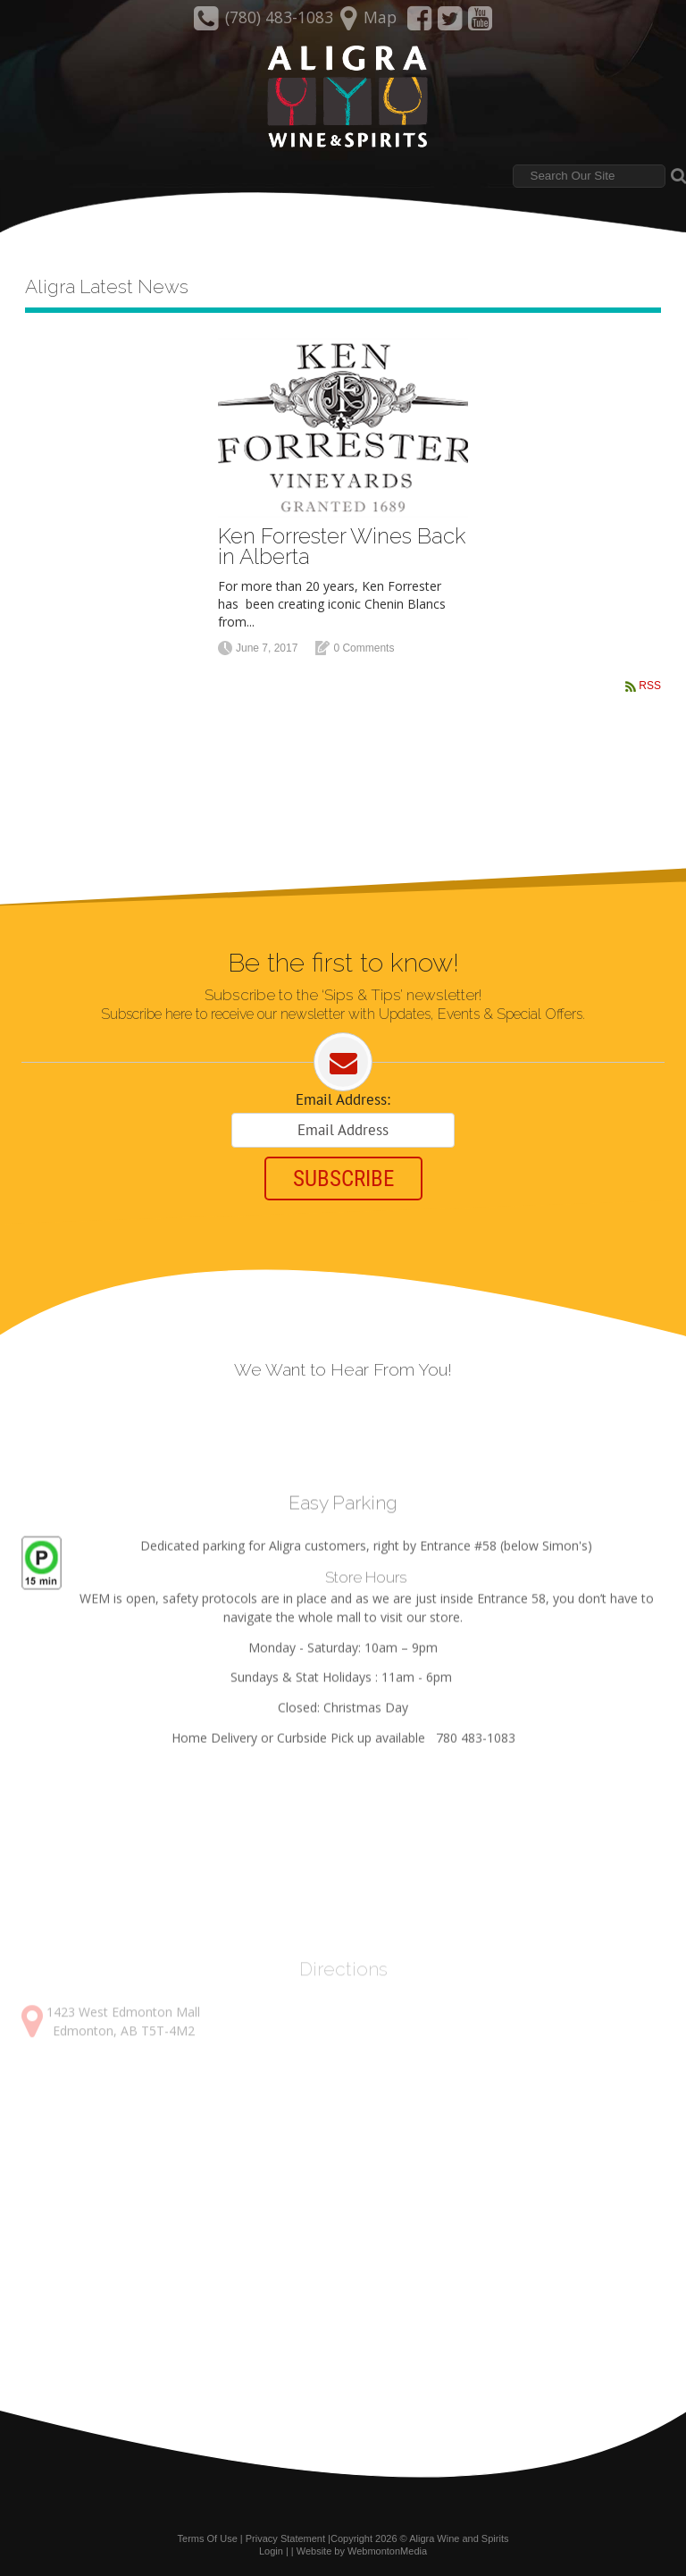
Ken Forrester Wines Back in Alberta (341, 546)
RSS (650, 685)
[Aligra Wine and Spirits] (342, 97)
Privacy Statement (285, 2538)
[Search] (589, 176)
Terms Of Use (208, 2538)
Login (271, 2551)
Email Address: (343, 1099)
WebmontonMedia (387, 2551)
